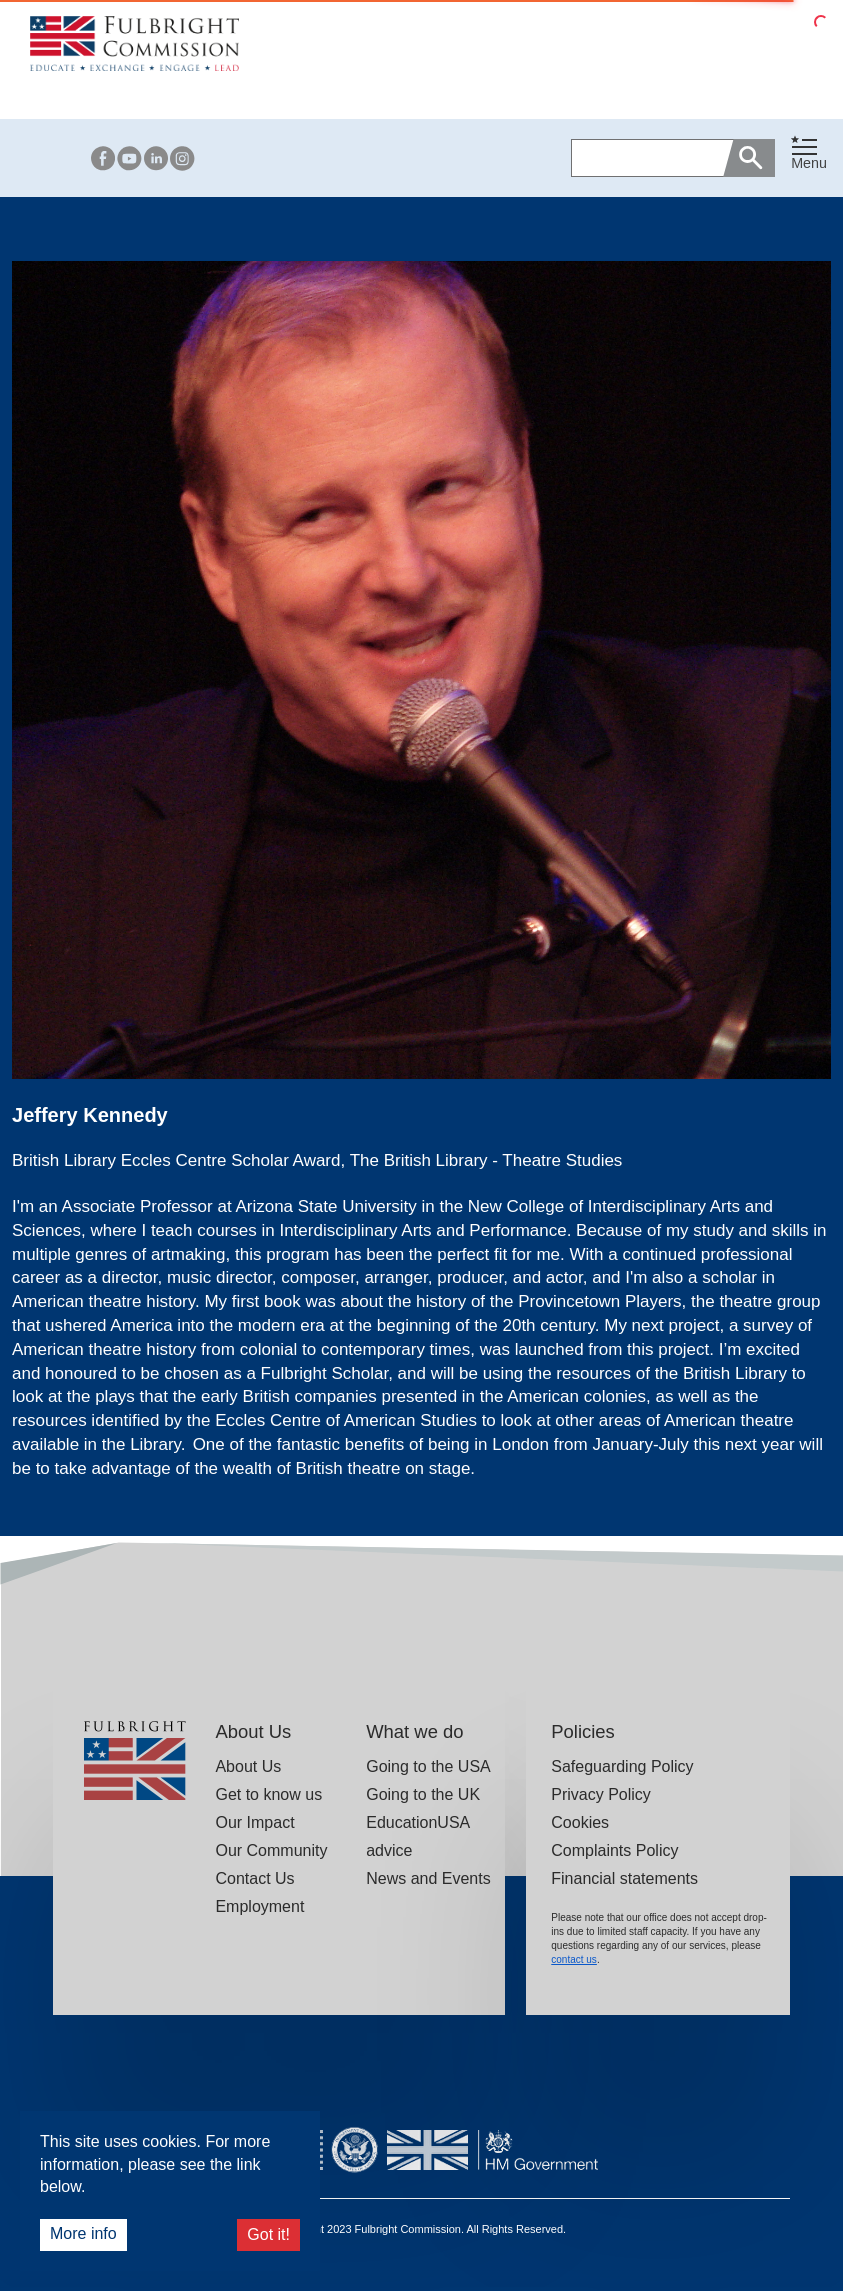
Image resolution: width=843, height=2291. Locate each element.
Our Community (271, 1850)
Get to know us (268, 1794)
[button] (809, 157)
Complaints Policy (614, 1850)
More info (83, 2233)
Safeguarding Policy (622, 1766)
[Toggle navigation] (809, 153)
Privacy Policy (601, 1794)
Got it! (268, 2234)
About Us (248, 1766)
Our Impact (254, 1822)
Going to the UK (423, 1794)
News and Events (428, 1878)
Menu (809, 163)
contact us (574, 1959)
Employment (259, 1906)
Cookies (580, 1822)
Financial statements (624, 1878)
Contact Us (254, 1878)
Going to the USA (428, 1766)
